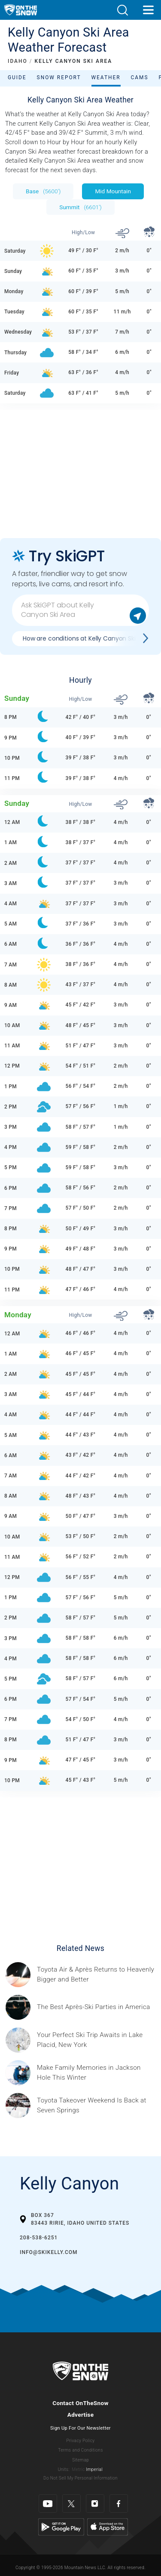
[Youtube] (48, 2503)
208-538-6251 (39, 2238)
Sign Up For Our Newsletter (80, 2428)
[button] (122, 10)
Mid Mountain (113, 191)
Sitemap (80, 2460)
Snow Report (59, 77)
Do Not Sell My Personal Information (80, 2478)
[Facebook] (118, 2503)
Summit (80, 207)
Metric (78, 2469)
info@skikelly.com (49, 2252)
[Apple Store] (107, 2526)
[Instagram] (95, 2503)
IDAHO (17, 61)
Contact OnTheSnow (80, 2403)
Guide (17, 77)
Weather (106, 77)
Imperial (94, 2469)
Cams (140, 77)
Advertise (80, 2414)
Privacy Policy (81, 2440)
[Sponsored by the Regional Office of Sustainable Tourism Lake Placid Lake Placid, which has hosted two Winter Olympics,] (96, 2040)
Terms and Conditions (80, 2450)
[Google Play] (61, 2526)
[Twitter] (71, 2503)
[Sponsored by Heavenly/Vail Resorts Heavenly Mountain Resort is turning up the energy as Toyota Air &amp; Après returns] (96, 1975)
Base (43, 191)
